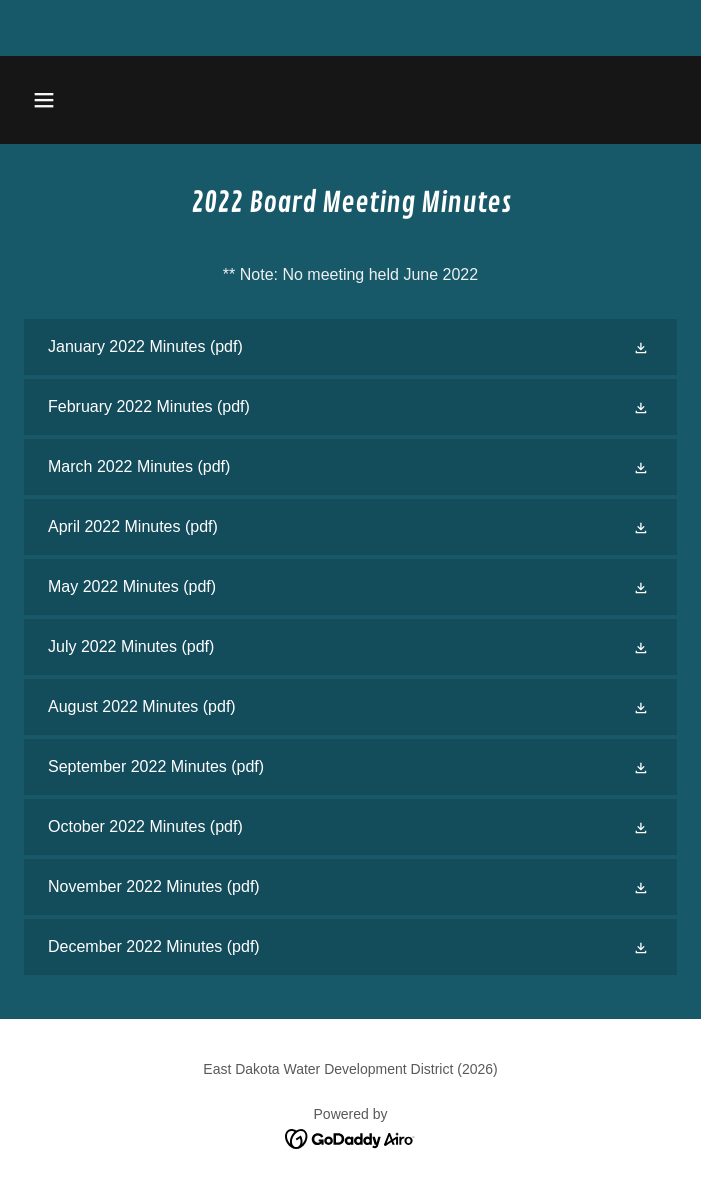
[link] (350, 347)
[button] (99, 100)
